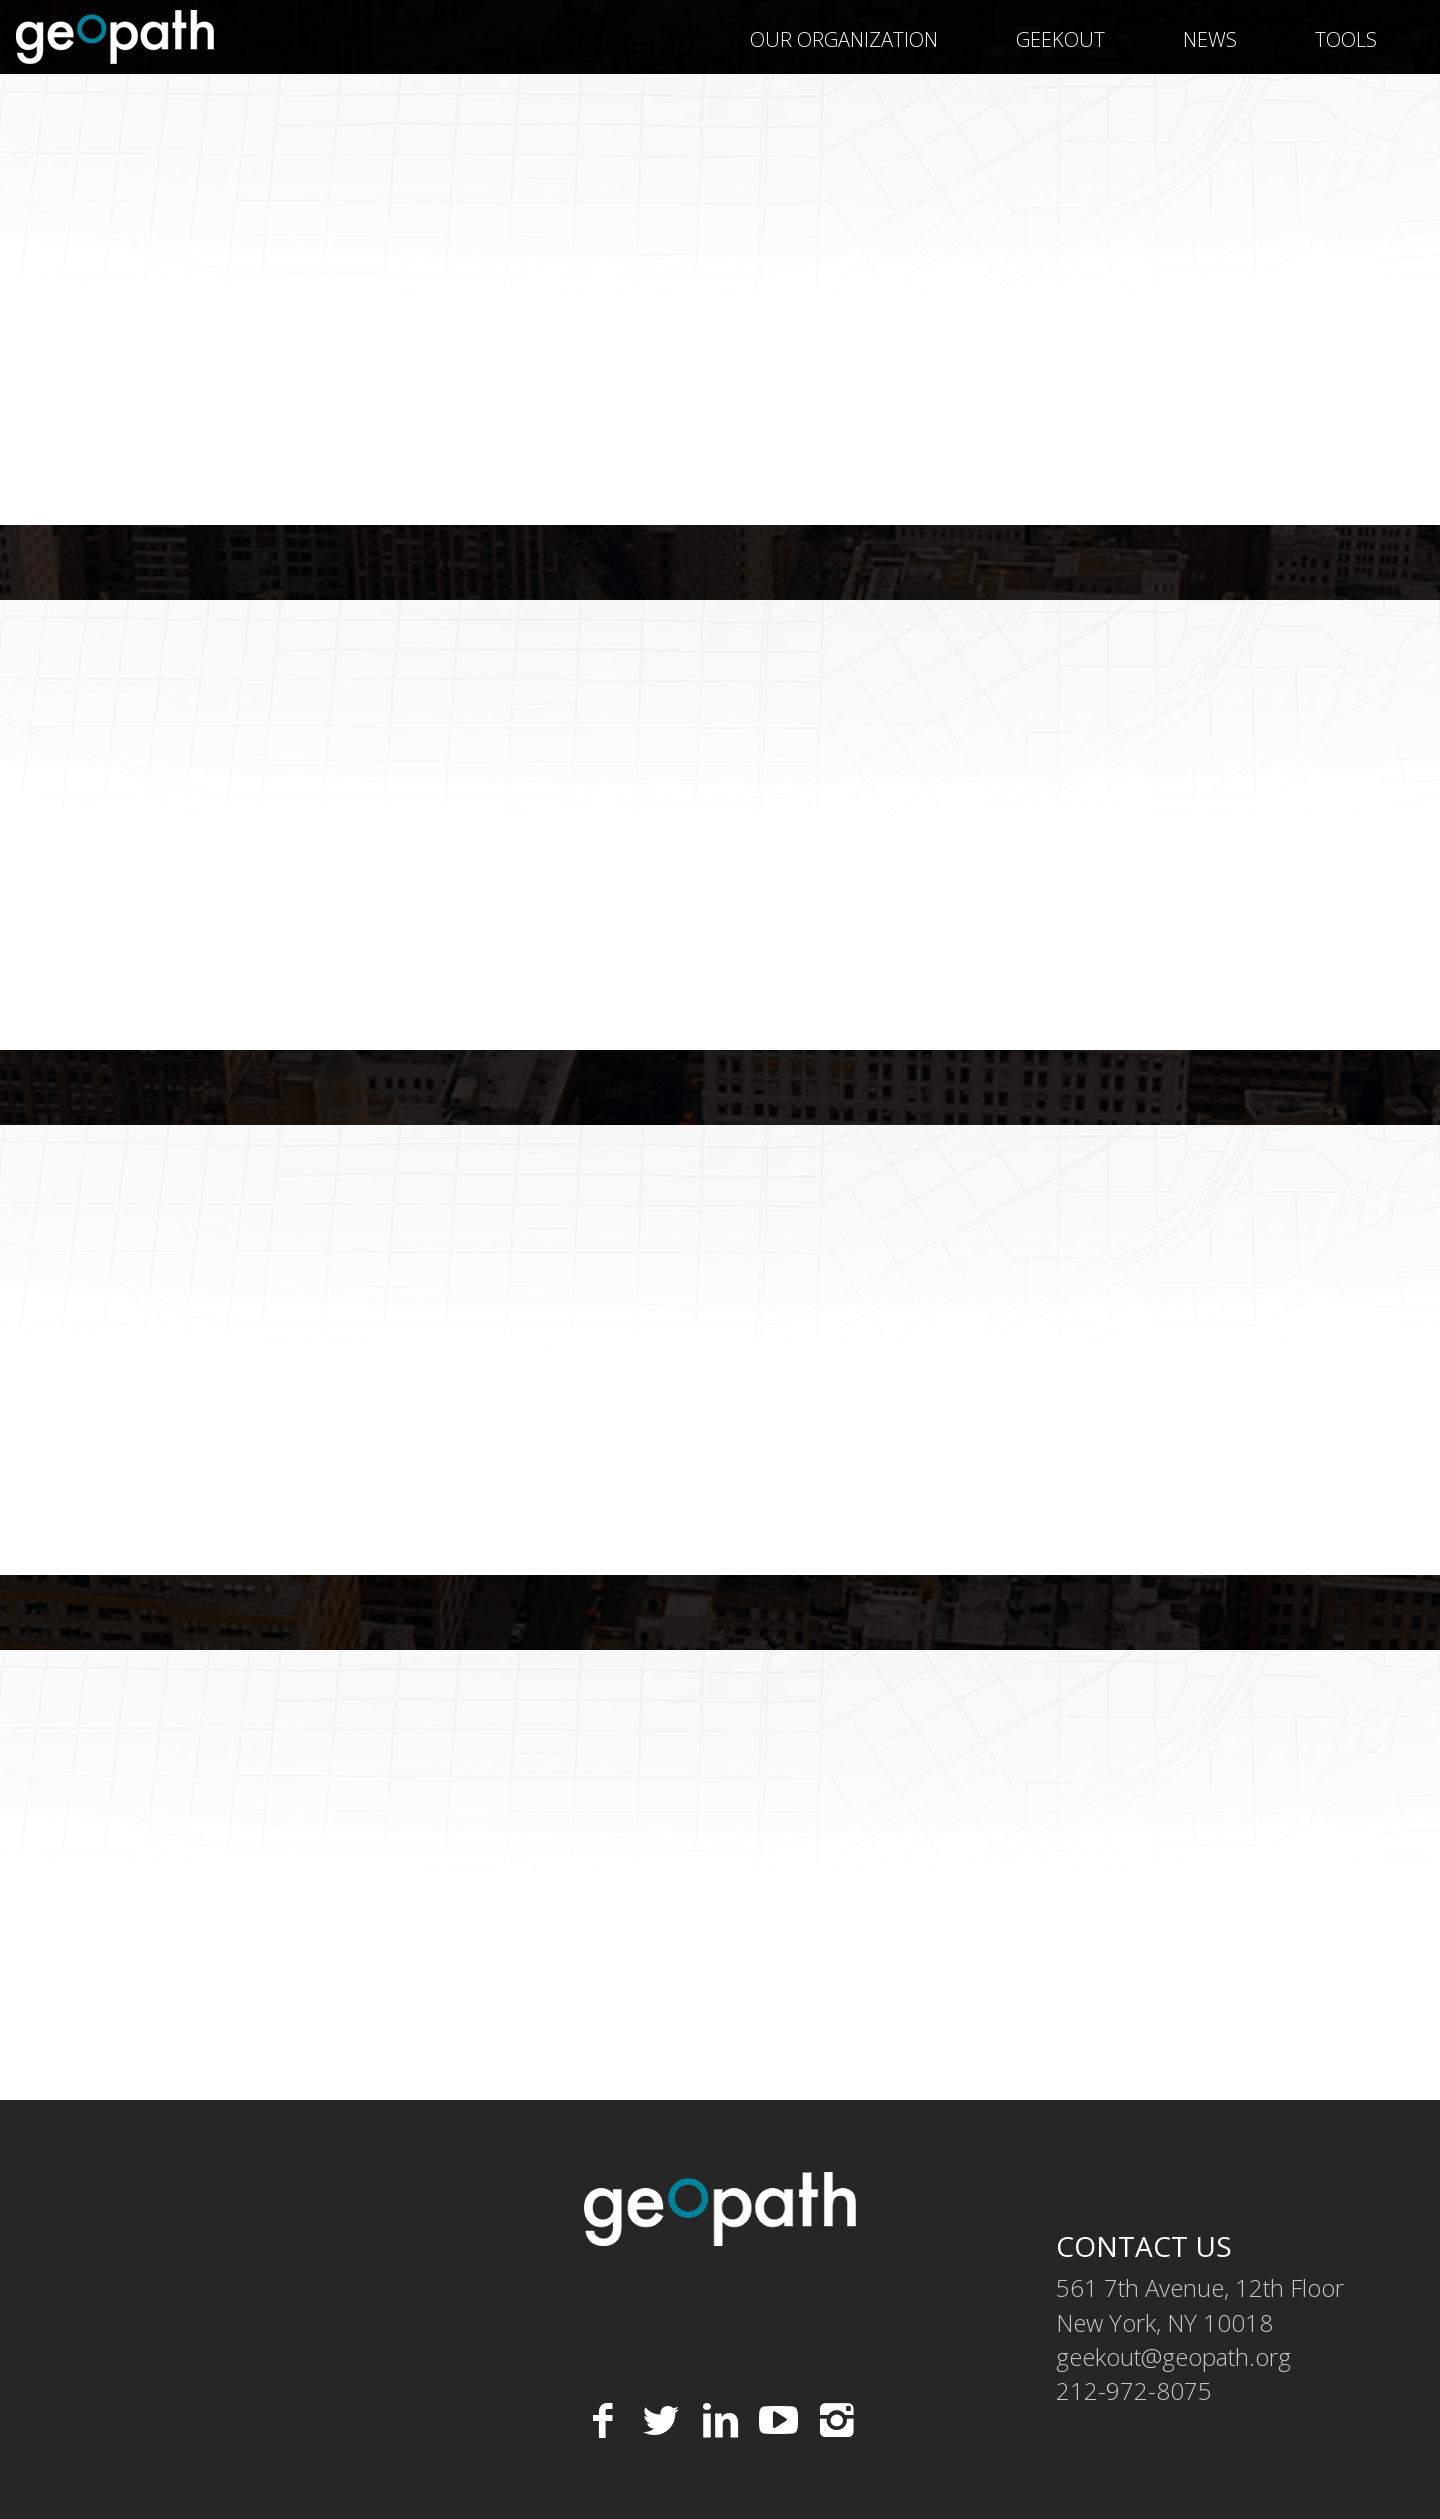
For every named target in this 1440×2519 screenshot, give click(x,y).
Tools (1346, 39)
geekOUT (1060, 39)
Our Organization (844, 39)
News (1210, 39)
